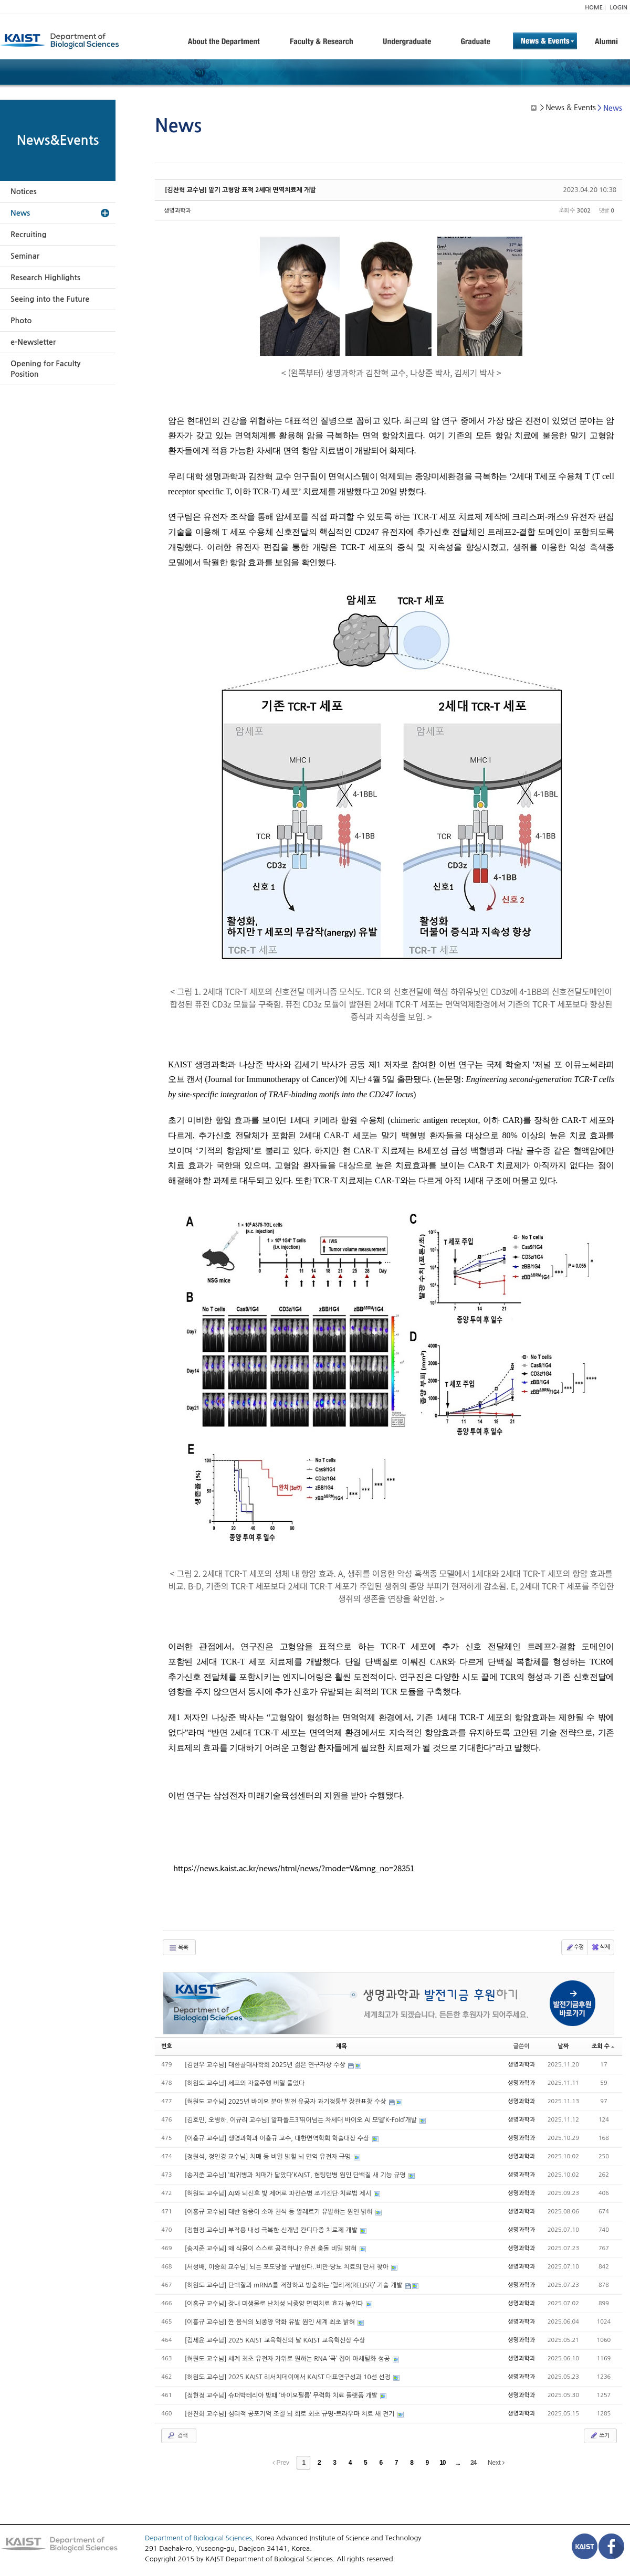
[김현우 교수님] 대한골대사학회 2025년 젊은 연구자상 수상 (266, 2065)
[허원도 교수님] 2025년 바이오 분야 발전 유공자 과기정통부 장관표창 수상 (286, 2101)
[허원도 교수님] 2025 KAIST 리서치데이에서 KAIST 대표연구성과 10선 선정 (289, 2377)
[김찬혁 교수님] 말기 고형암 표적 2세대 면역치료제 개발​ (240, 190)
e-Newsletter (33, 342)
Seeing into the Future (49, 299)
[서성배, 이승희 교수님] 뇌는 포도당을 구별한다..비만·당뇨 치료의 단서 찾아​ (288, 2267)
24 (473, 2462)
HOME (594, 7)
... (458, 2462)
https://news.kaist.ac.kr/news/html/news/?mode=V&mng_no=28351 (293, 1867)
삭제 (600, 1947)
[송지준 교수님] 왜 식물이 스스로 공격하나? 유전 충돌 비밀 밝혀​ (272, 2248)
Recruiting (28, 234)
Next (496, 2462)
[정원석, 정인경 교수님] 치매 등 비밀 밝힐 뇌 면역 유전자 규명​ (269, 2157)
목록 (178, 1948)
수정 (574, 1947)
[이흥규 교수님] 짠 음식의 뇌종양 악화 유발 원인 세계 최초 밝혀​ (271, 2322)
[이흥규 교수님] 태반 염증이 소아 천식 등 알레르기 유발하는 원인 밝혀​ (280, 2212)
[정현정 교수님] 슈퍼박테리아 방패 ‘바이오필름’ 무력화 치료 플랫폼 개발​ (282, 2395)
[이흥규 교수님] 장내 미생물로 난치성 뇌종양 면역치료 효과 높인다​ (275, 2304)
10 (442, 2462)
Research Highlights (45, 277)
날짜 (563, 2046)
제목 (341, 2046)
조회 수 (603, 2046)
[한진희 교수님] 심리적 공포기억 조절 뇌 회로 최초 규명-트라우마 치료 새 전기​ (290, 2414)
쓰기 (599, 2435)
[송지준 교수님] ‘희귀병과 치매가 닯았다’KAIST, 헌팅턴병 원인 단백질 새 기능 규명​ (296, 2175)
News (20, 213)
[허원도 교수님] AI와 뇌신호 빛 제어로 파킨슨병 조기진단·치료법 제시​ (279, 2193)
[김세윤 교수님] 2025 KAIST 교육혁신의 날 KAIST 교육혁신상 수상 (275, 2340)
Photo (21, 320)
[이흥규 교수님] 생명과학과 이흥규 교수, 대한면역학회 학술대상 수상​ (278, 2138)
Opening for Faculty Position (45, 369)
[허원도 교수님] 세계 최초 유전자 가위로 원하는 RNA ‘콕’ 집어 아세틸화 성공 (288, 2359)
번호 (166, 2046)
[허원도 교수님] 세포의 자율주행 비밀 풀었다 (245, 2083)
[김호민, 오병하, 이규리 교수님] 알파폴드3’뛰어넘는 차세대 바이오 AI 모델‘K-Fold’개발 (302, 2120)
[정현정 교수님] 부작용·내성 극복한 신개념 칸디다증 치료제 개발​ (272, 2230)
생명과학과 (177, 211)
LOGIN (618, 7)
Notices (23, 191)
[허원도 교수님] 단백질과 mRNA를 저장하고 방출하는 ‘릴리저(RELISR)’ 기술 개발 (294, 2285)
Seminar (24, 256)
